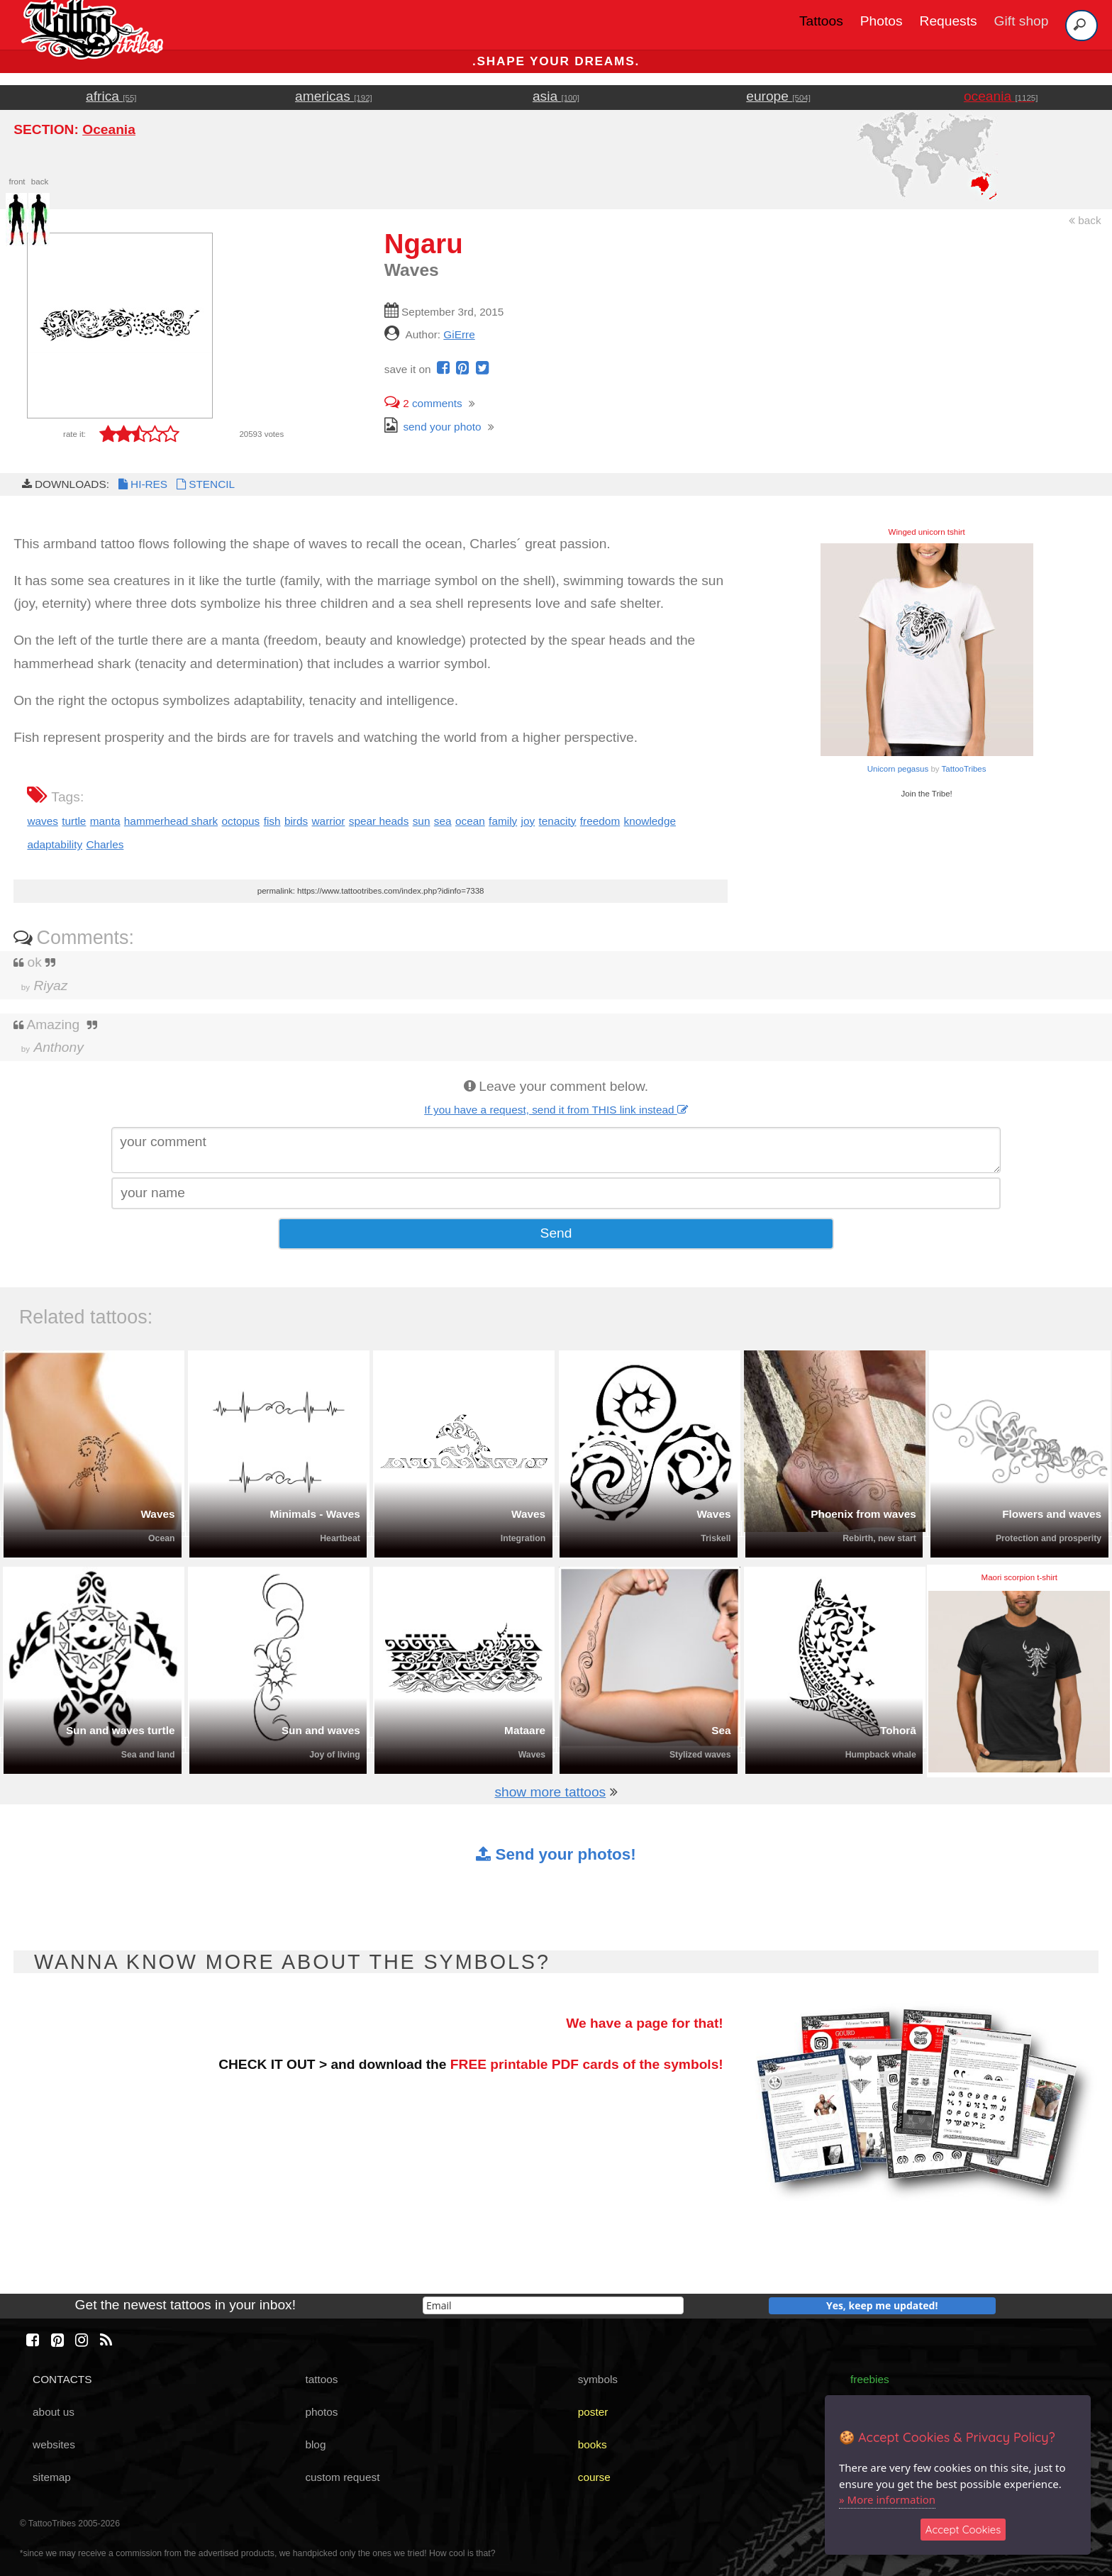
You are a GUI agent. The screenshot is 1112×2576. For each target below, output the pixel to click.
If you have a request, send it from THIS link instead (556, 1110)
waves (42, 821)
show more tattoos (550, 1791)
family (503, 821)
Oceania (108, 129)
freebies (869, 2379)
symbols (598, 2379)
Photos (881, 20)
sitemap (52, 2477)
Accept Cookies (963, 2529)
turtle (74, 821)
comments (423, 403)
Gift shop (1021, 20)
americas (333, 96)
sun (421, 821)
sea (443, 821)
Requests (948, 20)
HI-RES (142, 484)
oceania (1001, 96)
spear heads (379, 821)
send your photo (433, 427)
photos (321, 2412)
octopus (240, 821)
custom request (342, 2477)
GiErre (458, 334)
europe (778, 96)
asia (556, 96)
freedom (600, 821)
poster (593, 2412)
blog (315, 2444)
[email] (553, 2305)
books (592, 2444)
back (1085, 220)
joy (528, 821)
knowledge (650, 821)
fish (272, 821)
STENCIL (204, 484)
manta (105, 821)
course (594, 2477)
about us (53, 2412)
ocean (470, 821)
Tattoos (821, 20)
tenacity (558, 821)
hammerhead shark (171, 821)
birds (296, 821)
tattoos (321, 2379)
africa (111, 96)
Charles (104, 844)
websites (54, 2444)
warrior (328, 821)
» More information (887, 2499)
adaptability (54, 844)
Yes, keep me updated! (882, 2305)
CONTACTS (62, 2379)
